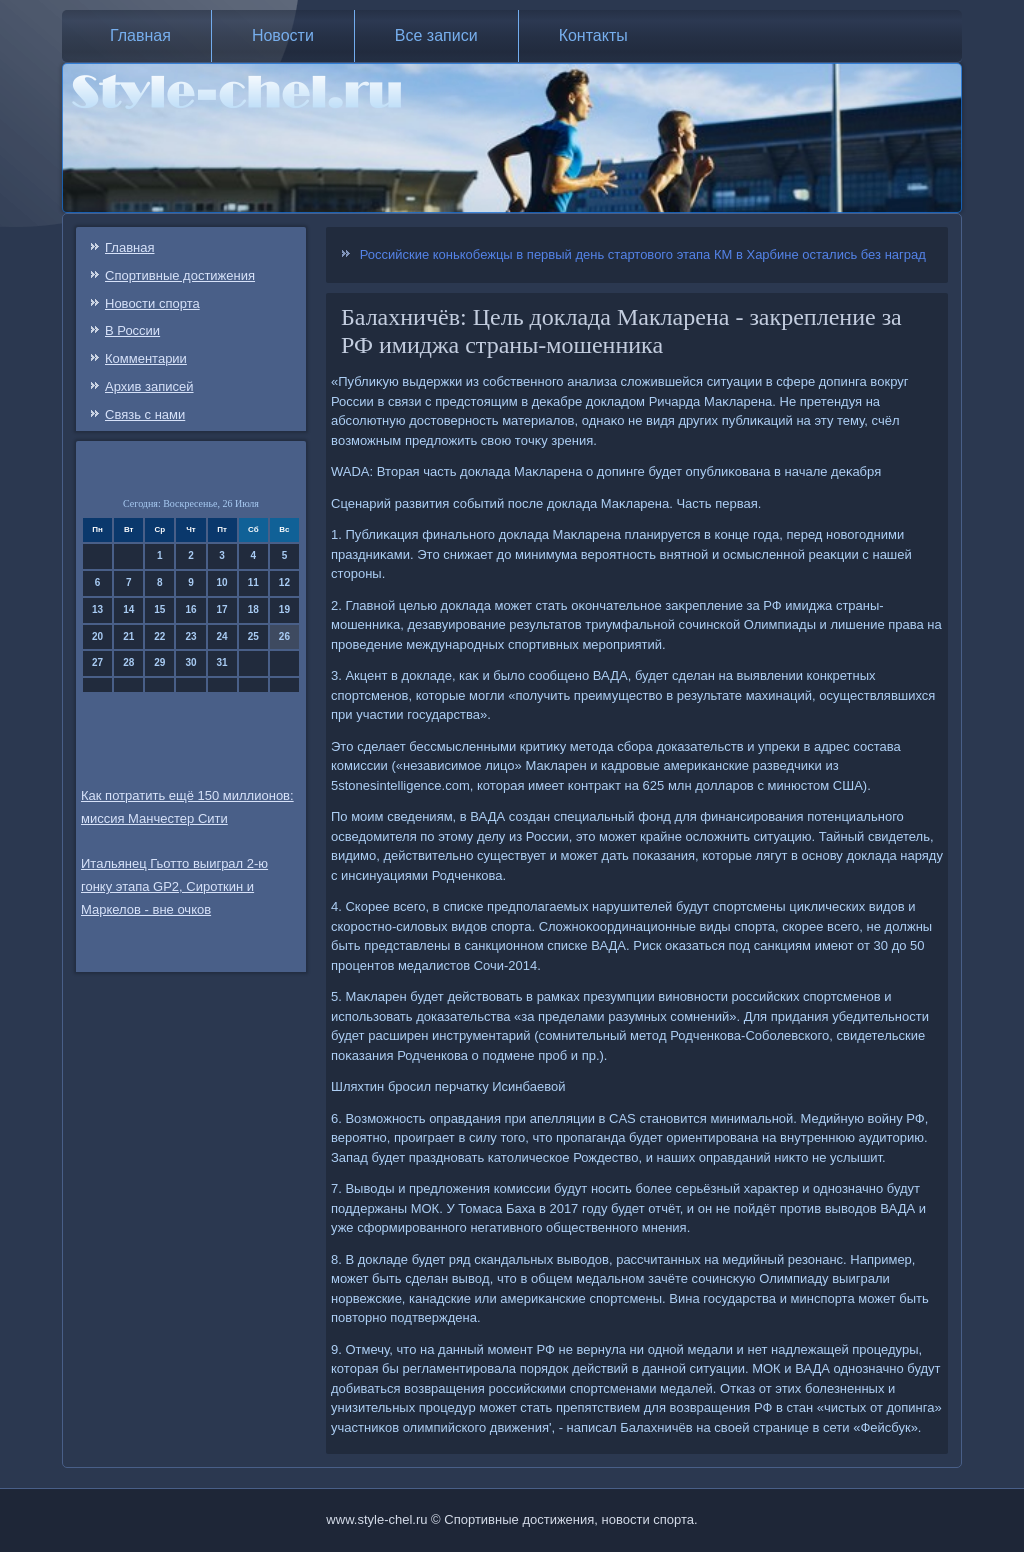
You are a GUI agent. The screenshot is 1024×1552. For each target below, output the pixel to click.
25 (253, 636)
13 (97, 609)
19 (284, 609)
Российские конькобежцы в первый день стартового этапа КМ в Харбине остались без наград (643, 254)
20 (97, 636)
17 (222, 609)
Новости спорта (152, 303)
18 (253, 609)
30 (190, 662)
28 (128, 662)
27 (97, 662)
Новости (283, 35)
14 (128, 609)
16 (190, 609)
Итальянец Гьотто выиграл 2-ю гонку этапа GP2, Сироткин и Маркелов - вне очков (174, 886)
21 (128, 636)
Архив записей (149, 386)
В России (132, 330)
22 (159, 636)
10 (222, 582)
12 (284, 582)
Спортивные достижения (180, 275)
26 (284, 636)
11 (253, 582)
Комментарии (146, 358)
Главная (140, 35)
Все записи (436, 35)
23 (190, 636)
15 (159, 609)
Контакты (593, 35)
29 (159, 662)
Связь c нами (145, 414)
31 (222, 662)
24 (222, 636)
